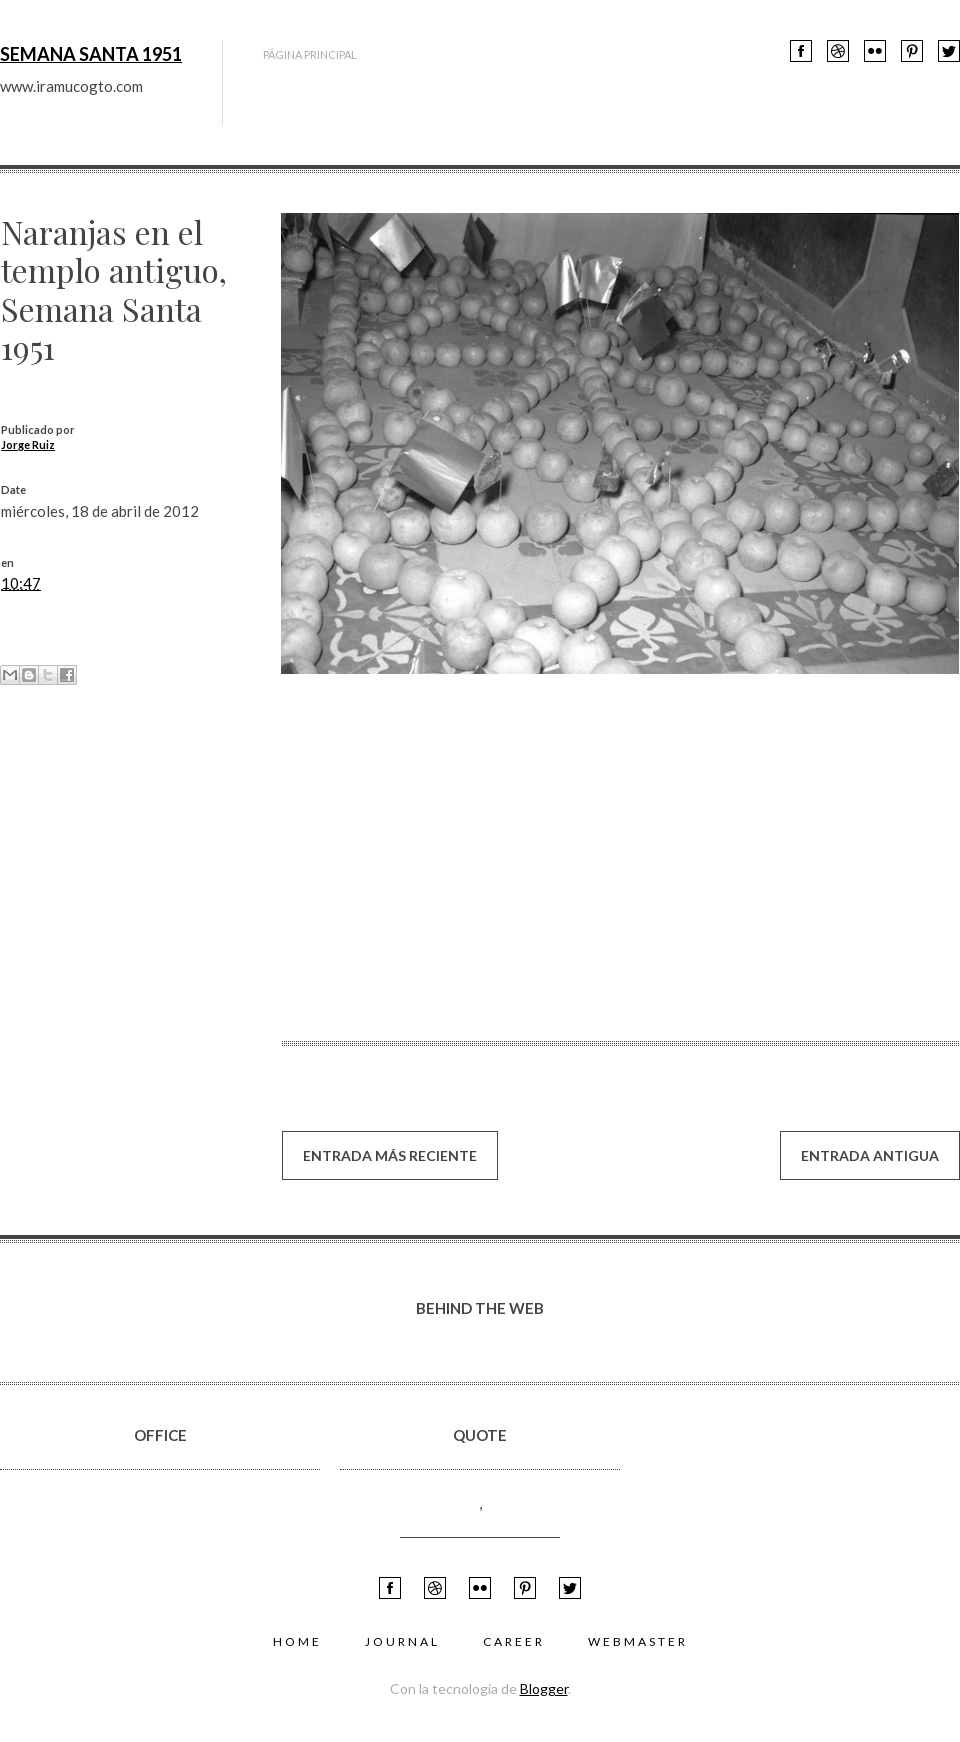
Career (514, 1641)
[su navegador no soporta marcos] (450, 852)
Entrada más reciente (390, 1155)
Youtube (838, 51)
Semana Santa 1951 (91, 54)
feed (912, 51)
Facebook (801, 51)
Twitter (949, 51)
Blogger (544, 1688)
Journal (402, 1641)
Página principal (310, 54)
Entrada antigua (870, 1155)
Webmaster (638, 1641)
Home (297, 1641)
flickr (875, 51)
